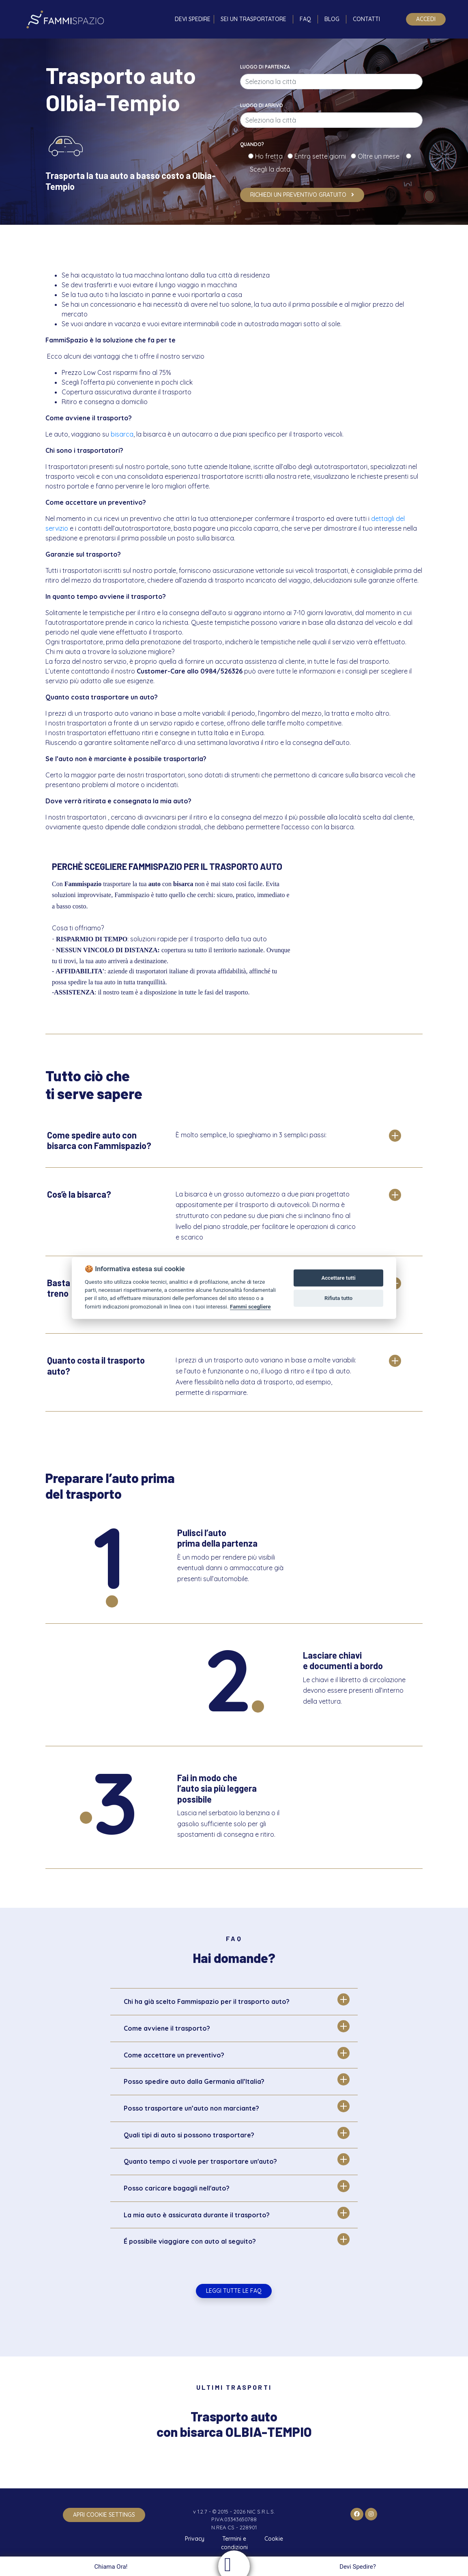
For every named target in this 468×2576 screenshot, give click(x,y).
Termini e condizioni (234, 2543)
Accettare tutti (339, 1278)
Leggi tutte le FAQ (234, 2290)
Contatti (366, 19)
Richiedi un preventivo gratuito (302, 194)
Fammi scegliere (250, 1306)
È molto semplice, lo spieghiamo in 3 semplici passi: (251, 1135)
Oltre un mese (381, 156)
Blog (331, 19)
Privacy (194, 2538)
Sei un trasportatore (253, 19)
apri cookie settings (104, 2514)
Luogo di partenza (265, 67)
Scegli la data (269, 169)
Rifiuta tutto (338, 1298)
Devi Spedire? (358, 2566)
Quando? (252, 144)
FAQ (305, 19)
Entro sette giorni (322, 156)
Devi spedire (192, 19)
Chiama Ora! (109, 2566)
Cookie (273, 2538)
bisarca (122, 434)
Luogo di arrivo (261, 105)
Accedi (426, 19)
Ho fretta (270, 156)
